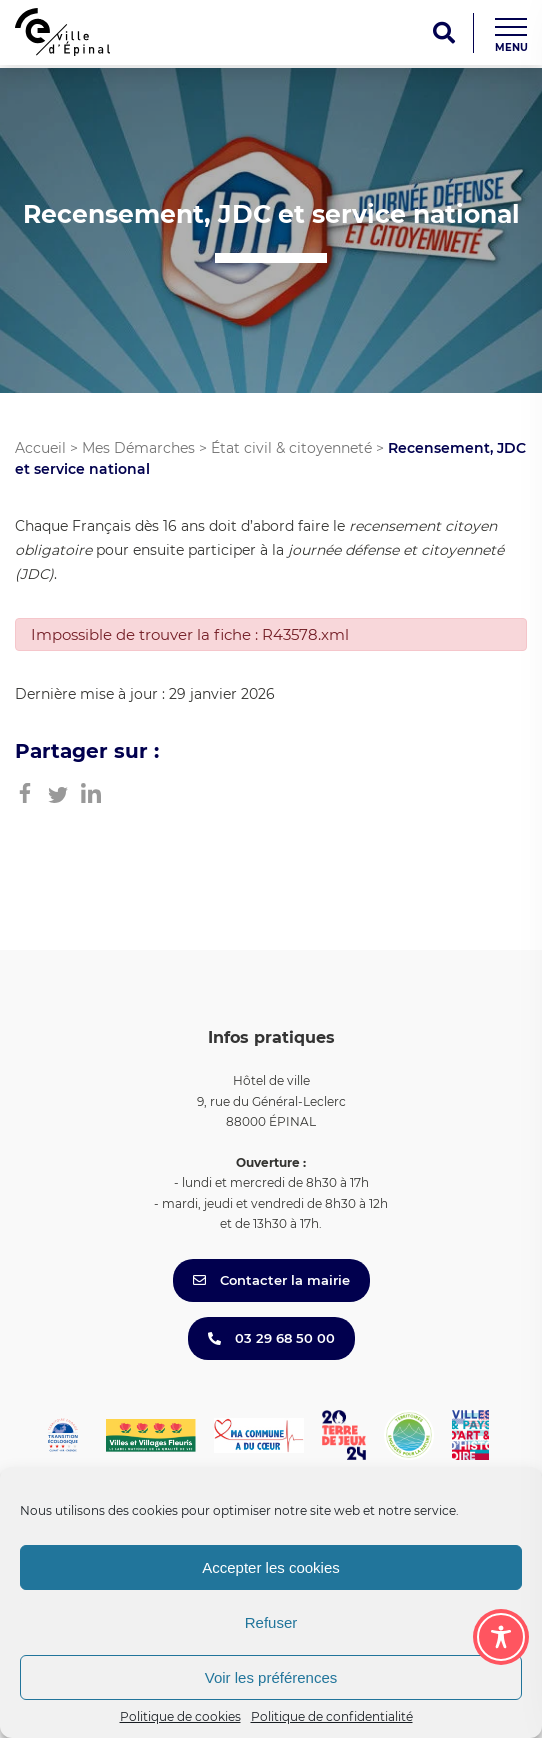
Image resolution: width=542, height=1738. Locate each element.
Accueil (40, 448)
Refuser (271, 1622)
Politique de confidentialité (332, 1716)
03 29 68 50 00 (271, 1338)
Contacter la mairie (271, 1280)
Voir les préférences (271, 1677)
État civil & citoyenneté (291, 448)
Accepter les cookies (271, 1567)
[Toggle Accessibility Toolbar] (501, 1637)
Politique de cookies (180, 1716)
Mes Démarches (138, 448)
